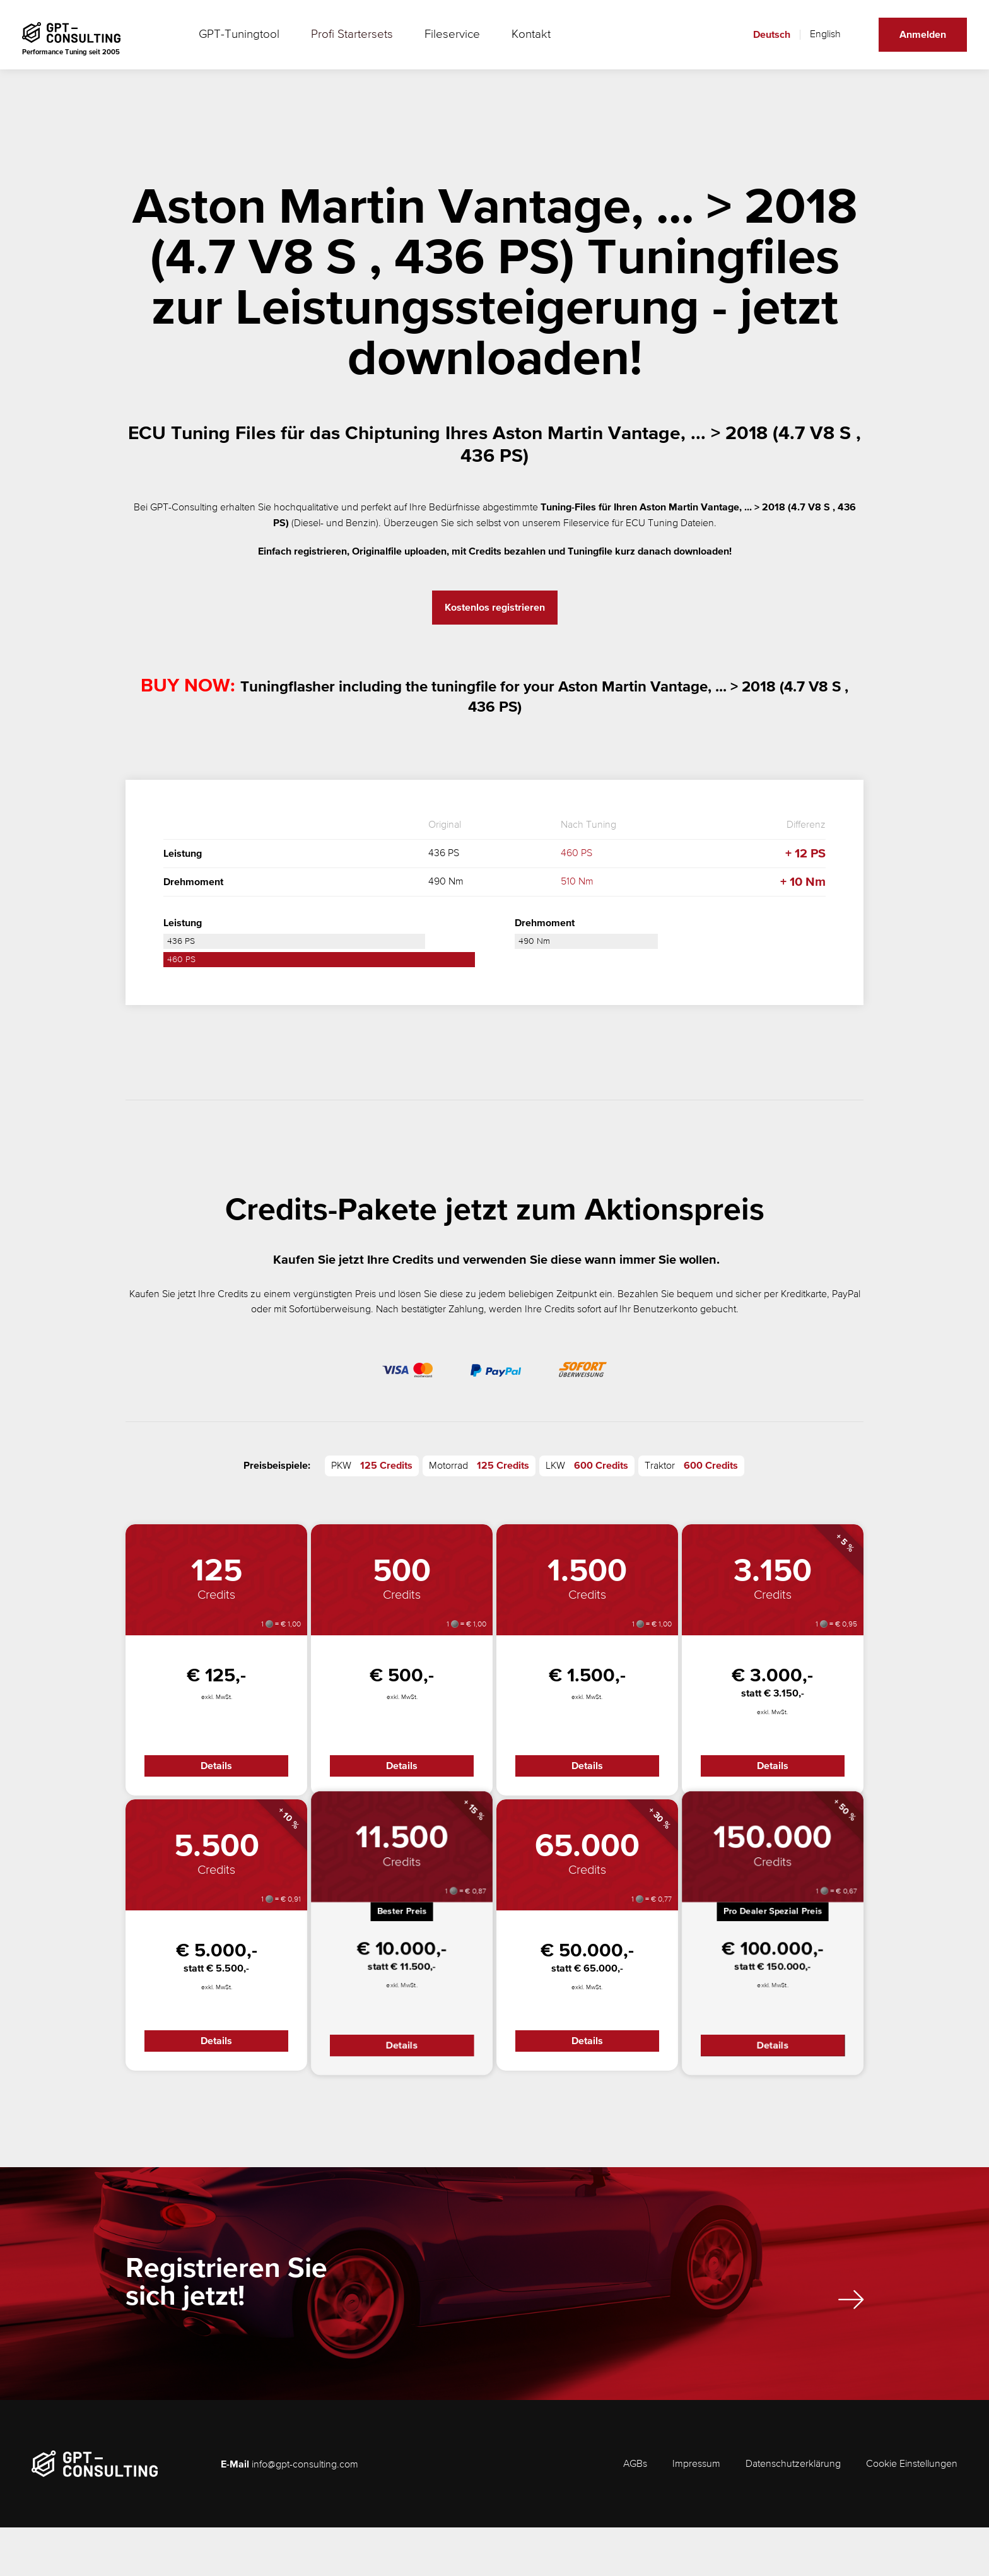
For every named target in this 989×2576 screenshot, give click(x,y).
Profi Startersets (340, 44)
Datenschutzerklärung (793, 2513)
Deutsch (762, 44)
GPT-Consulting (184, 508)
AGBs (635, 2513)
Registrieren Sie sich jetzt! (306, 2335)
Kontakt (499, 44)
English (815, 44)
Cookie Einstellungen (911, 2513)
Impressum (696, 2513)
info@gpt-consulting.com (305, 2513)
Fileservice (428, 44)
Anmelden (913, 44)
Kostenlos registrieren (495, 608)
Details (216, 1770)
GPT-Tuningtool (242, 44)
